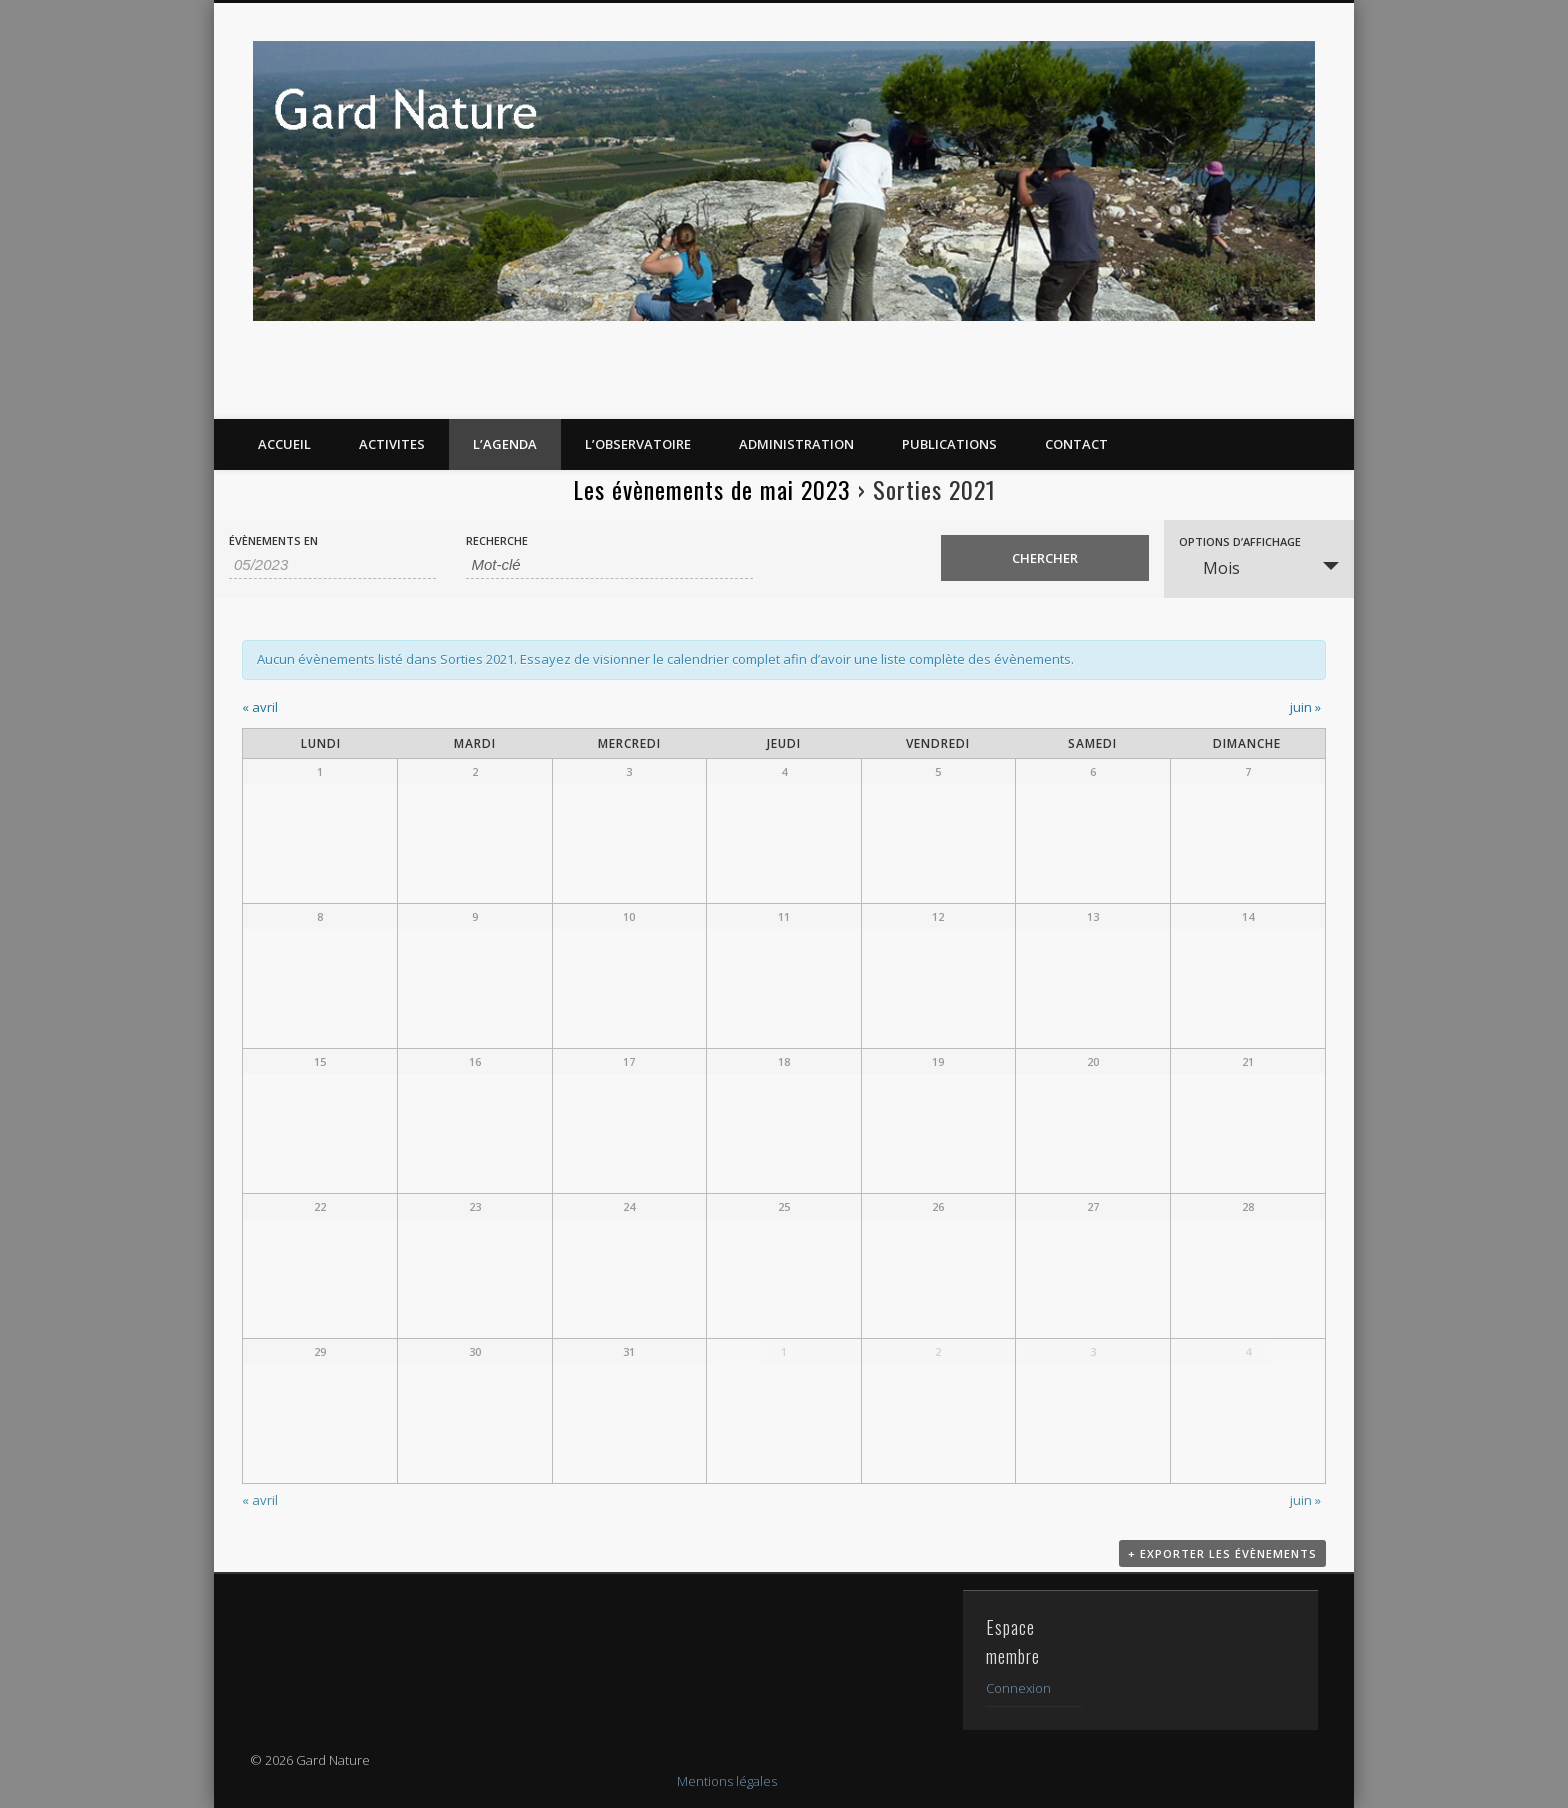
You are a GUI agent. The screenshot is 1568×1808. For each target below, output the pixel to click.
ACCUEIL (284, 444)
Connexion (1018, 1688)
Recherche (497, 540)
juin (1305, 707)
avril (260, 707)
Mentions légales (727, 1781)
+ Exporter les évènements (1222, 1556)
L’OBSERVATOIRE (638, 444)
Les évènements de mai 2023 (712, 489)
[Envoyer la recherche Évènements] (1044, 558)
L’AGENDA (505, 444)
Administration (796, 444)
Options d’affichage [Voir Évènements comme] (1240, 541)
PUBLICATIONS (949, 444)
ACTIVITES (392, 444)
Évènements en (273, 540)
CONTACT (1076, 444)
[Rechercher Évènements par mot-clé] (609, 565)
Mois (1209, 568)
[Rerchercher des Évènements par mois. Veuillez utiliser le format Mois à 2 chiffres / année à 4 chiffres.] (332, 565)
